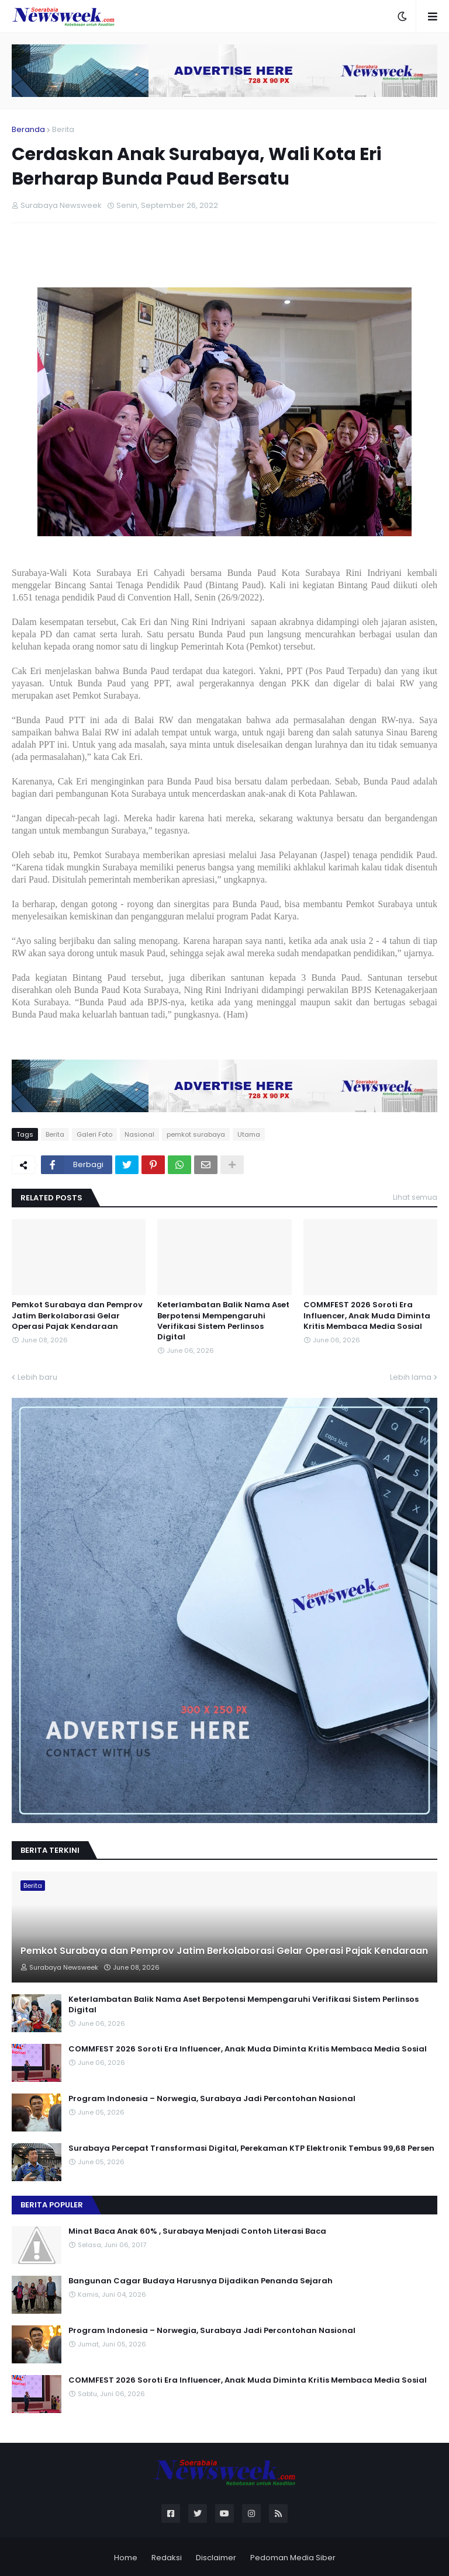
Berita (63, 129)
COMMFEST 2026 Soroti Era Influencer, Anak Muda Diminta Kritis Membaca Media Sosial (366, 1315)
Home (125, 2557)
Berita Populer (51, 2204)
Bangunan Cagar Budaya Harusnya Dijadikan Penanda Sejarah (200, 2281)
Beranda (28, 129)
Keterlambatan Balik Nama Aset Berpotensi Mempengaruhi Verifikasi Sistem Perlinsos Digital (223, 1321)
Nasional (139, 1134)
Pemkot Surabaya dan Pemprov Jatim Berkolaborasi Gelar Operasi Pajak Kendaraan (77, 1315)
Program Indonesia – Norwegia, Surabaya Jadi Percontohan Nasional (211, 2099)
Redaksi (166, 2557)
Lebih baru (37, 1377)
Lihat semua (415, 1197)
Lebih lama (410, 1377)
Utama (248, 1134)
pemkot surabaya (196, 1134)
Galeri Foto (94, 1134)
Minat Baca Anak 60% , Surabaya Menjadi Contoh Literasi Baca (197, 2231)
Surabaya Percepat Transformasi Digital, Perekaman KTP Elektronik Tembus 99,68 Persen (251, 2148)
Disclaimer (216, 2557)
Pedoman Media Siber (293, 2557)
